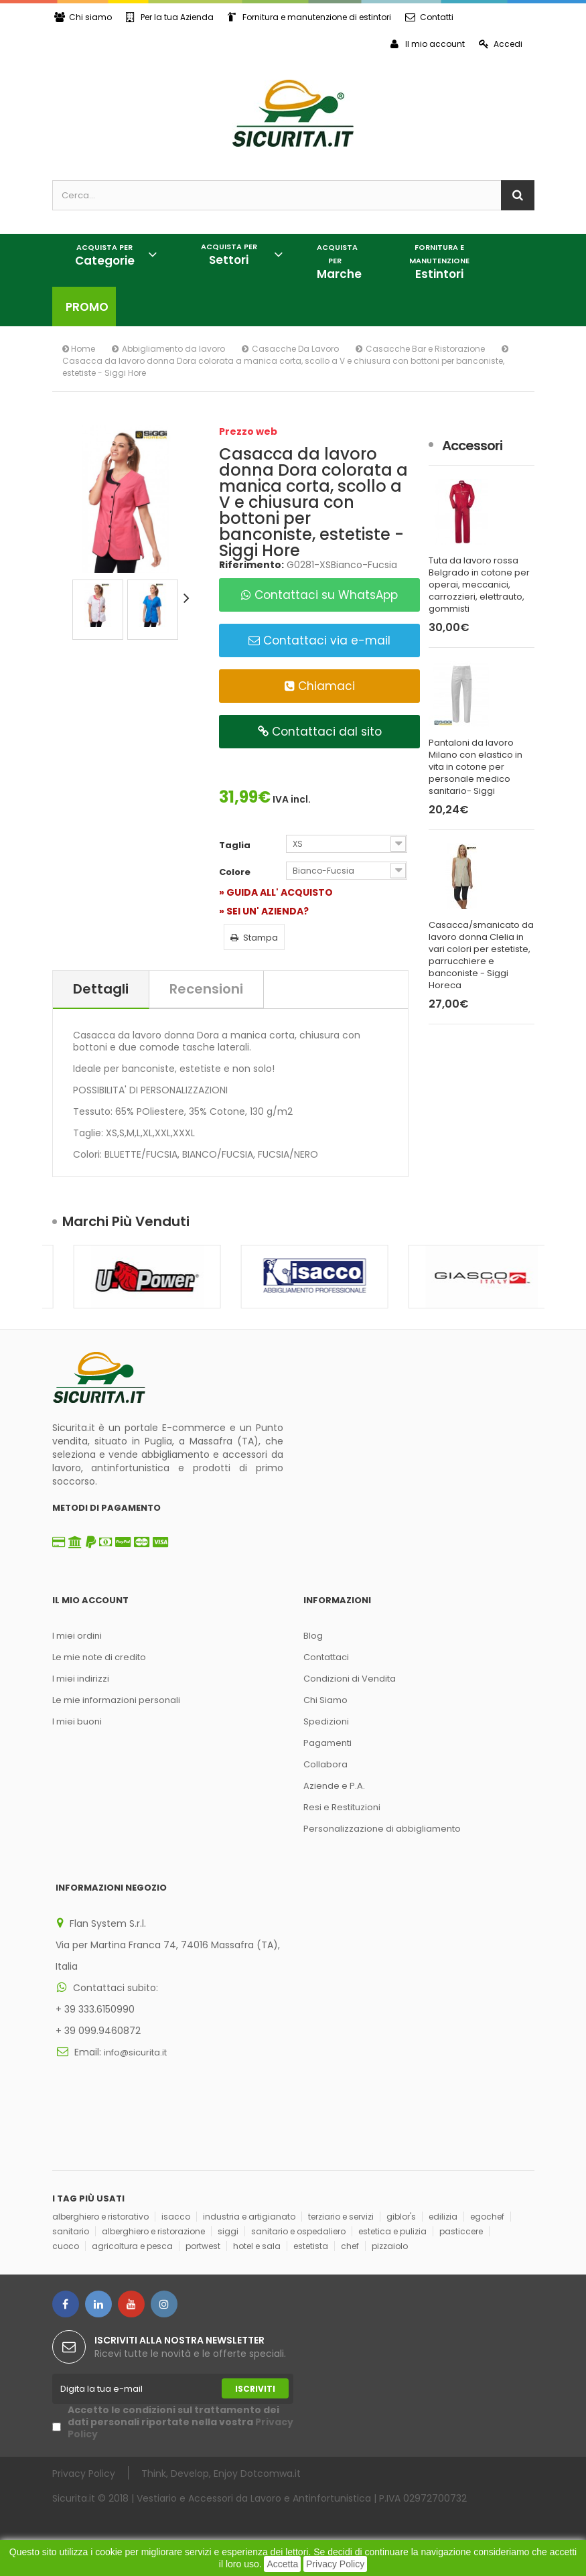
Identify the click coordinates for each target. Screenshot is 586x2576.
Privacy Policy (335, 2564)
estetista (310, 2246)
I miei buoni (77, 1721)
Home (78, 348)
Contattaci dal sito (320, 732)
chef (350, 2246)
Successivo (189, 597)
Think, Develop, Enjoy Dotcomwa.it (221, 2473)
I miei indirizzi (80, 1678)
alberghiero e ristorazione (153, 2231)
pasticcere (461, 2231)
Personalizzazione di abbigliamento (382, 1828)
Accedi (500, 44)
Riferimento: (251, 565)
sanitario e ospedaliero (298, 2231)
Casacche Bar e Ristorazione (425, 348)
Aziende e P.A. (334, 1785)
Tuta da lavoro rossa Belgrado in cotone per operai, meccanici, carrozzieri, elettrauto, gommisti (479, 585)
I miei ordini (77, 1635)
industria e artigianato (249, 2217)
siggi (228, 2231)
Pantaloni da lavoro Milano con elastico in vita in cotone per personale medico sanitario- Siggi (475, 767)
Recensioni (206, 988)
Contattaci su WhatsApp (319, 595)
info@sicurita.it (135, 2052)
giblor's (401, 2217)
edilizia (443, 2217)
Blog (313, 1635)
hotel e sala (257, 2246)
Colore (235, 872)
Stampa (254, 937)
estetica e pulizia (392, 2231)
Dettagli (101, 988)
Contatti (429, 17)
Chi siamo (83, 17)
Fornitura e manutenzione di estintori (309, 17)
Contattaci (326, 1657)
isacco (175, 2217)
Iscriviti (255, 2388)
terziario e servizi (341, 2217)
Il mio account (427, 44)
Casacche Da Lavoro (295, 348)
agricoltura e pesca (132, 2246)
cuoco (65, 2246)
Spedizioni (326, 1721)
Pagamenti (327, 1743)
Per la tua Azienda (170, 17)
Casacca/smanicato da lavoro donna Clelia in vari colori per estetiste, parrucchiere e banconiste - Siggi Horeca (481, 955)
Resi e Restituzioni (341, 1807)
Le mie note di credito (99, 1657)
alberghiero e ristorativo (100, 2217)
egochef (487, 2217)
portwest (203, 2246)
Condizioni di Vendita (349, 1678)
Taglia (235, 845)
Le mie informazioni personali (116, 1700)
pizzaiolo (390, 2246)
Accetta (282, 2564)
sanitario (70, 2231)
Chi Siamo (325, 1700)
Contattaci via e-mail (319, 640)
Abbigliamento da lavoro (173, 348)
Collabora (325, 1764)
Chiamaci (320, 686)
